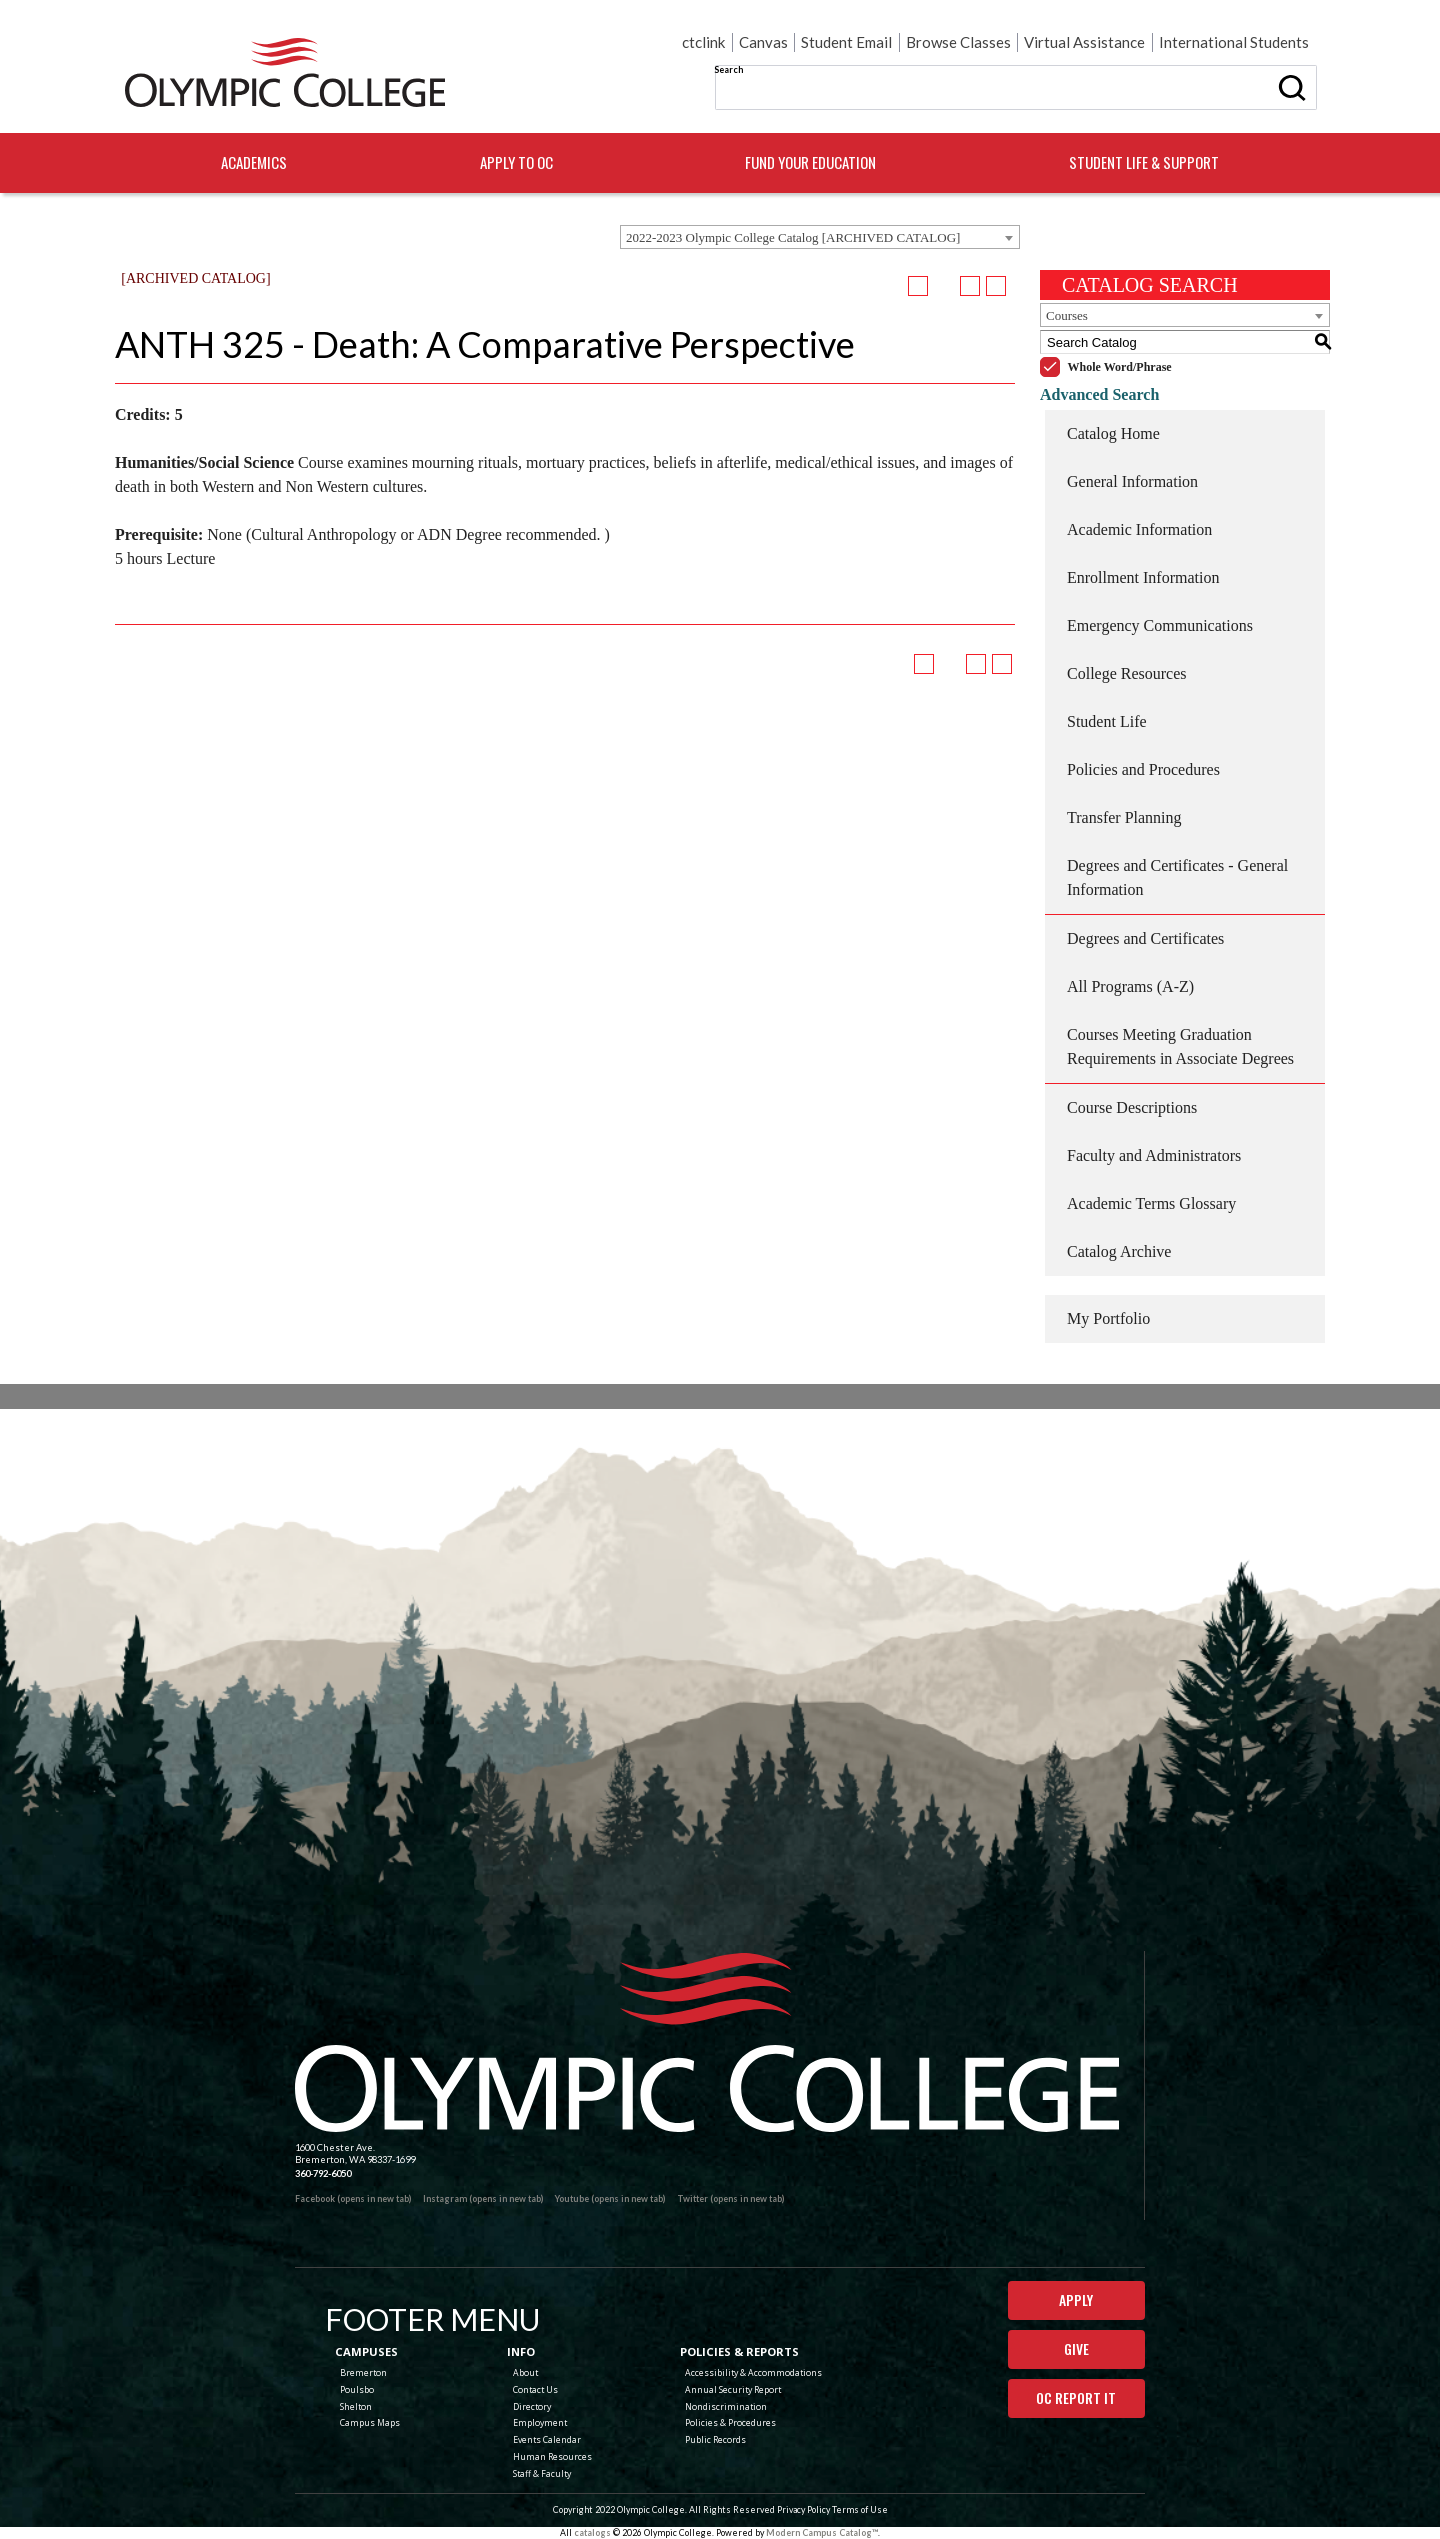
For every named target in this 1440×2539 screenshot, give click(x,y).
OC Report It (1076, 2398)
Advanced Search (1099, 394)
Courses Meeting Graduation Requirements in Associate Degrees (1180, 1046)
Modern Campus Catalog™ (822, 2532)
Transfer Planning (1124, 817)
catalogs (592, 2532)
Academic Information (1139, 529)
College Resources (1127, 673)
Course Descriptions (1132, 1107)
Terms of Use (860, 2509)
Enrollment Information (1143, 577)
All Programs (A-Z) (1130, 986)
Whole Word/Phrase (1120, 367)
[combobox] (820, 237)
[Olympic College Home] (707, 2042)
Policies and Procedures (1143, 769)
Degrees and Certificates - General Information (1177, 877)
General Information (1132, 481)
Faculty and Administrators (1154, 1155)
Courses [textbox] (1067, 315)
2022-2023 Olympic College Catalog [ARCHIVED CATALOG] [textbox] (793, 237)
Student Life (1107, 721)
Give (1076, 2349)
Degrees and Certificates (1145, 938)
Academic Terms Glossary (1151, 1203)
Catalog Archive (1119, 1251)
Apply (1076, 2300)
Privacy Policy (803, 2509)
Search (728, 69)
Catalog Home (1113, 433)
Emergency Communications (1160, 625)
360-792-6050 (323, 2173)
